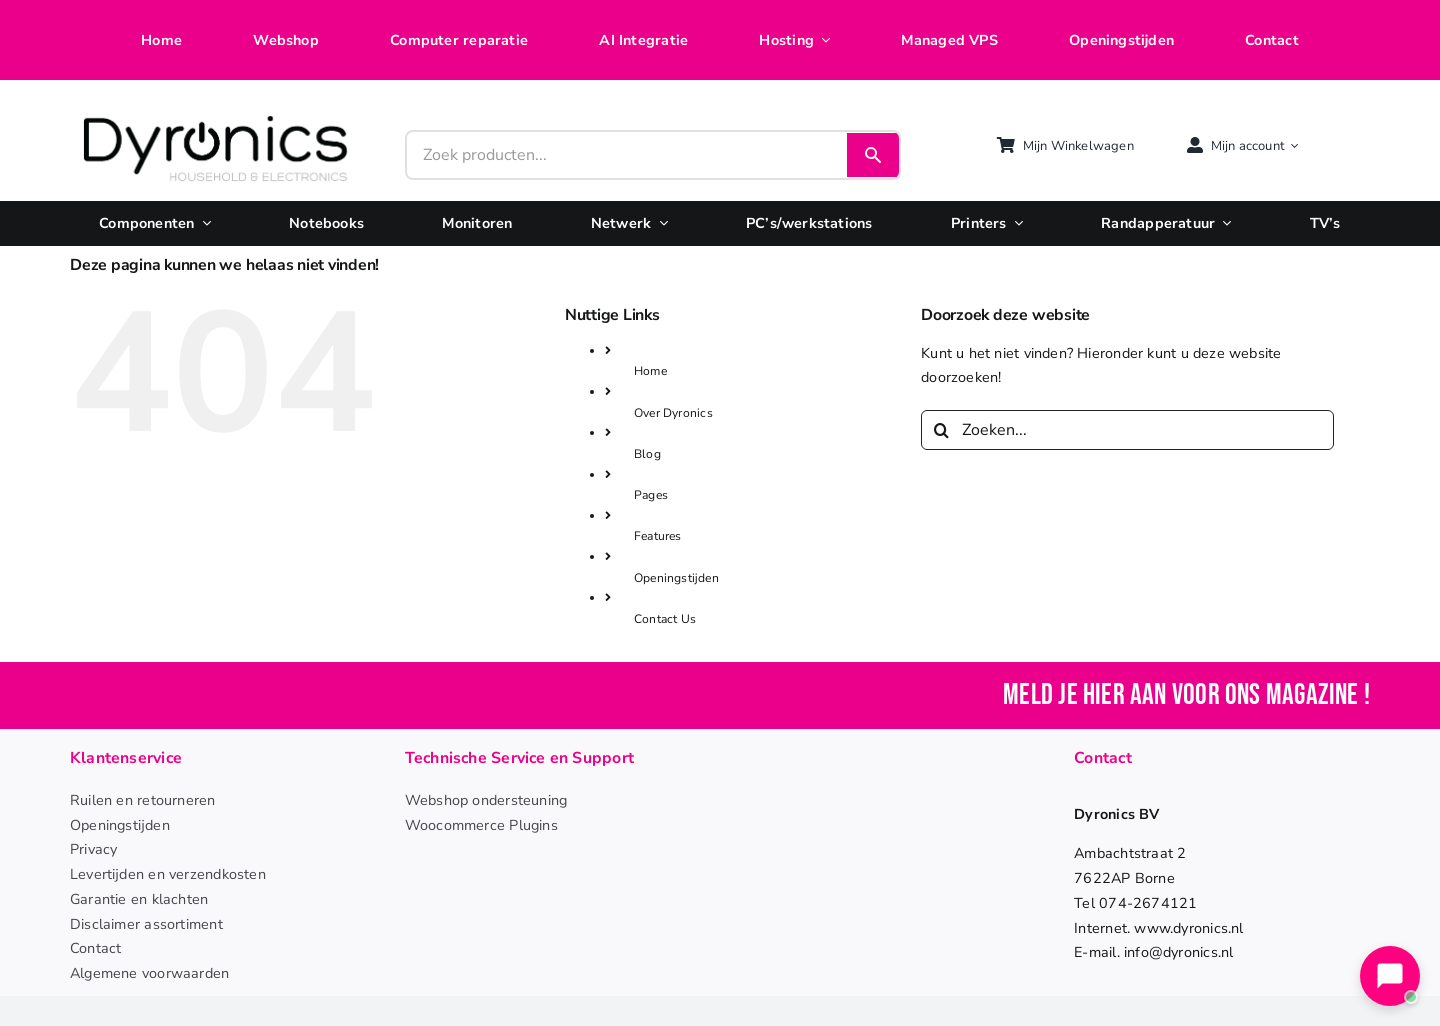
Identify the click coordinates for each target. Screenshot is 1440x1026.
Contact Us (665, 619)
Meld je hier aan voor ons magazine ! (1186, 695)
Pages (651, 495)
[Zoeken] (941, 430)
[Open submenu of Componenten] (203, 223)
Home (650, 371)
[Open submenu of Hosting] (822, 40)
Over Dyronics (673, 413)
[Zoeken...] (1127, 430)
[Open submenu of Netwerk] (659, 223)
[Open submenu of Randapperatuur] (1223, 223)
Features (658, 536)
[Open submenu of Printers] (1015, 223)
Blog (647, 454)
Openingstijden (676, 578)
